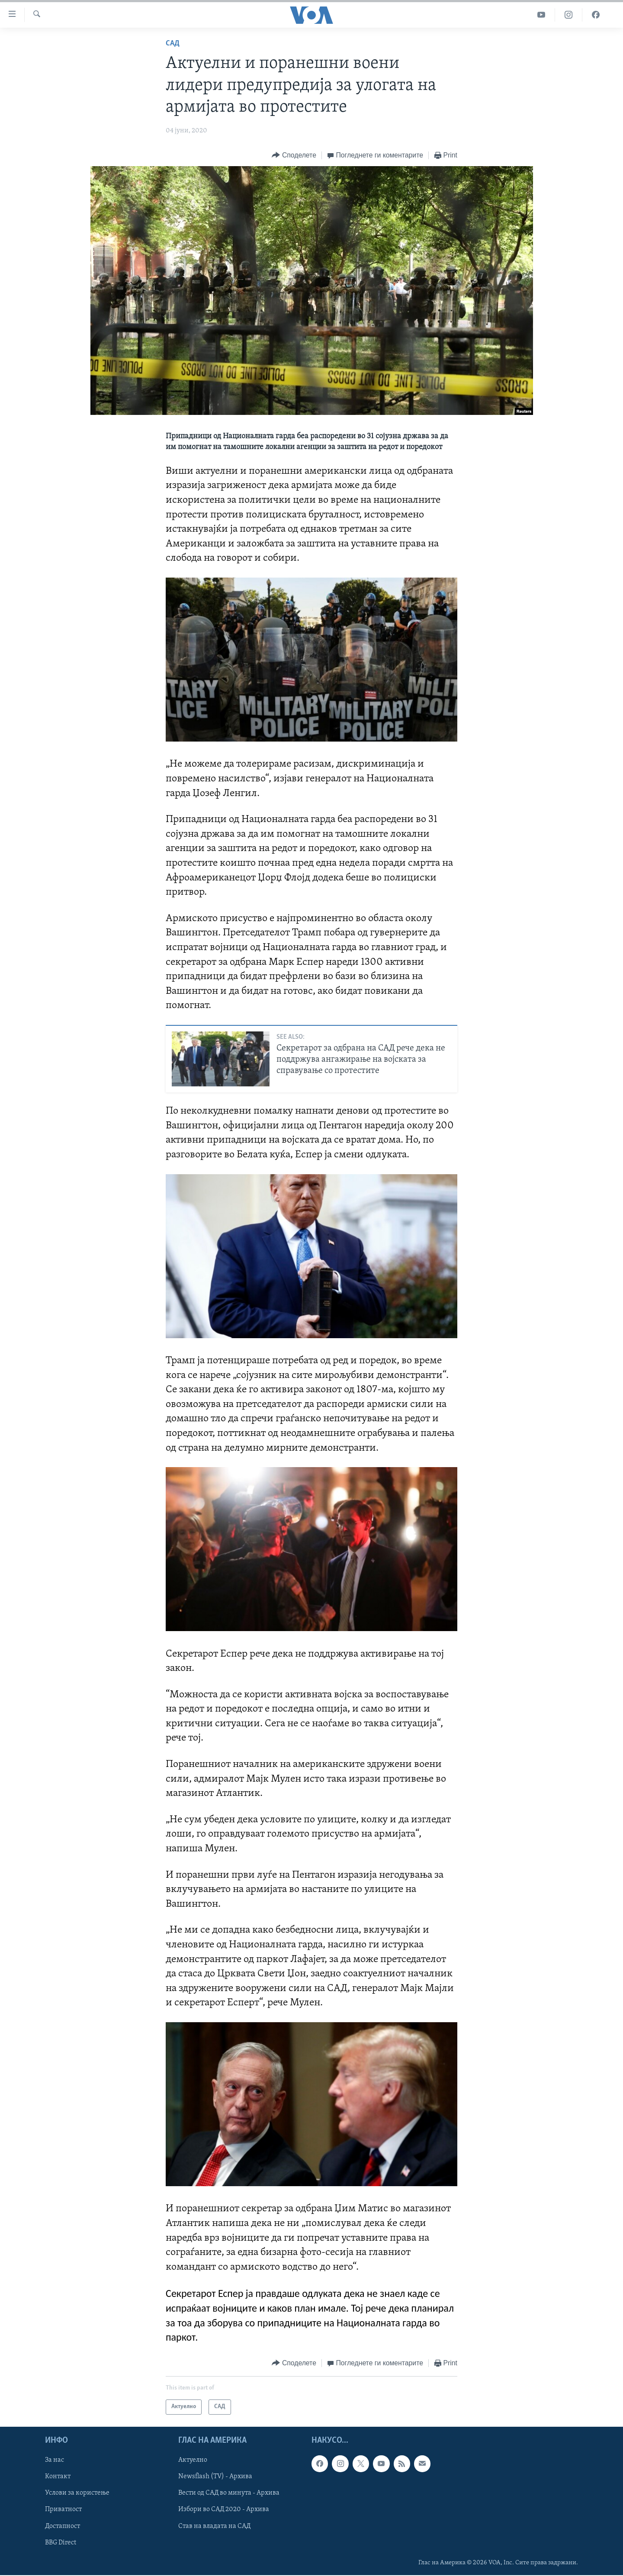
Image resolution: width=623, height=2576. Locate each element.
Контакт (58, 2476)
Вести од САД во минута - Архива (228, 2492)
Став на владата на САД (214, 2525)
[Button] (294, 155)
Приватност (63, 2509)
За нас (54, 2460)
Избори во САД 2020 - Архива (223, 2509)
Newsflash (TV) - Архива (215, 2476)
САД (173, 43)
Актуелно (192, 2460)
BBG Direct (60, 2542)
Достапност (62, 2525)
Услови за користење (77, 2492)
